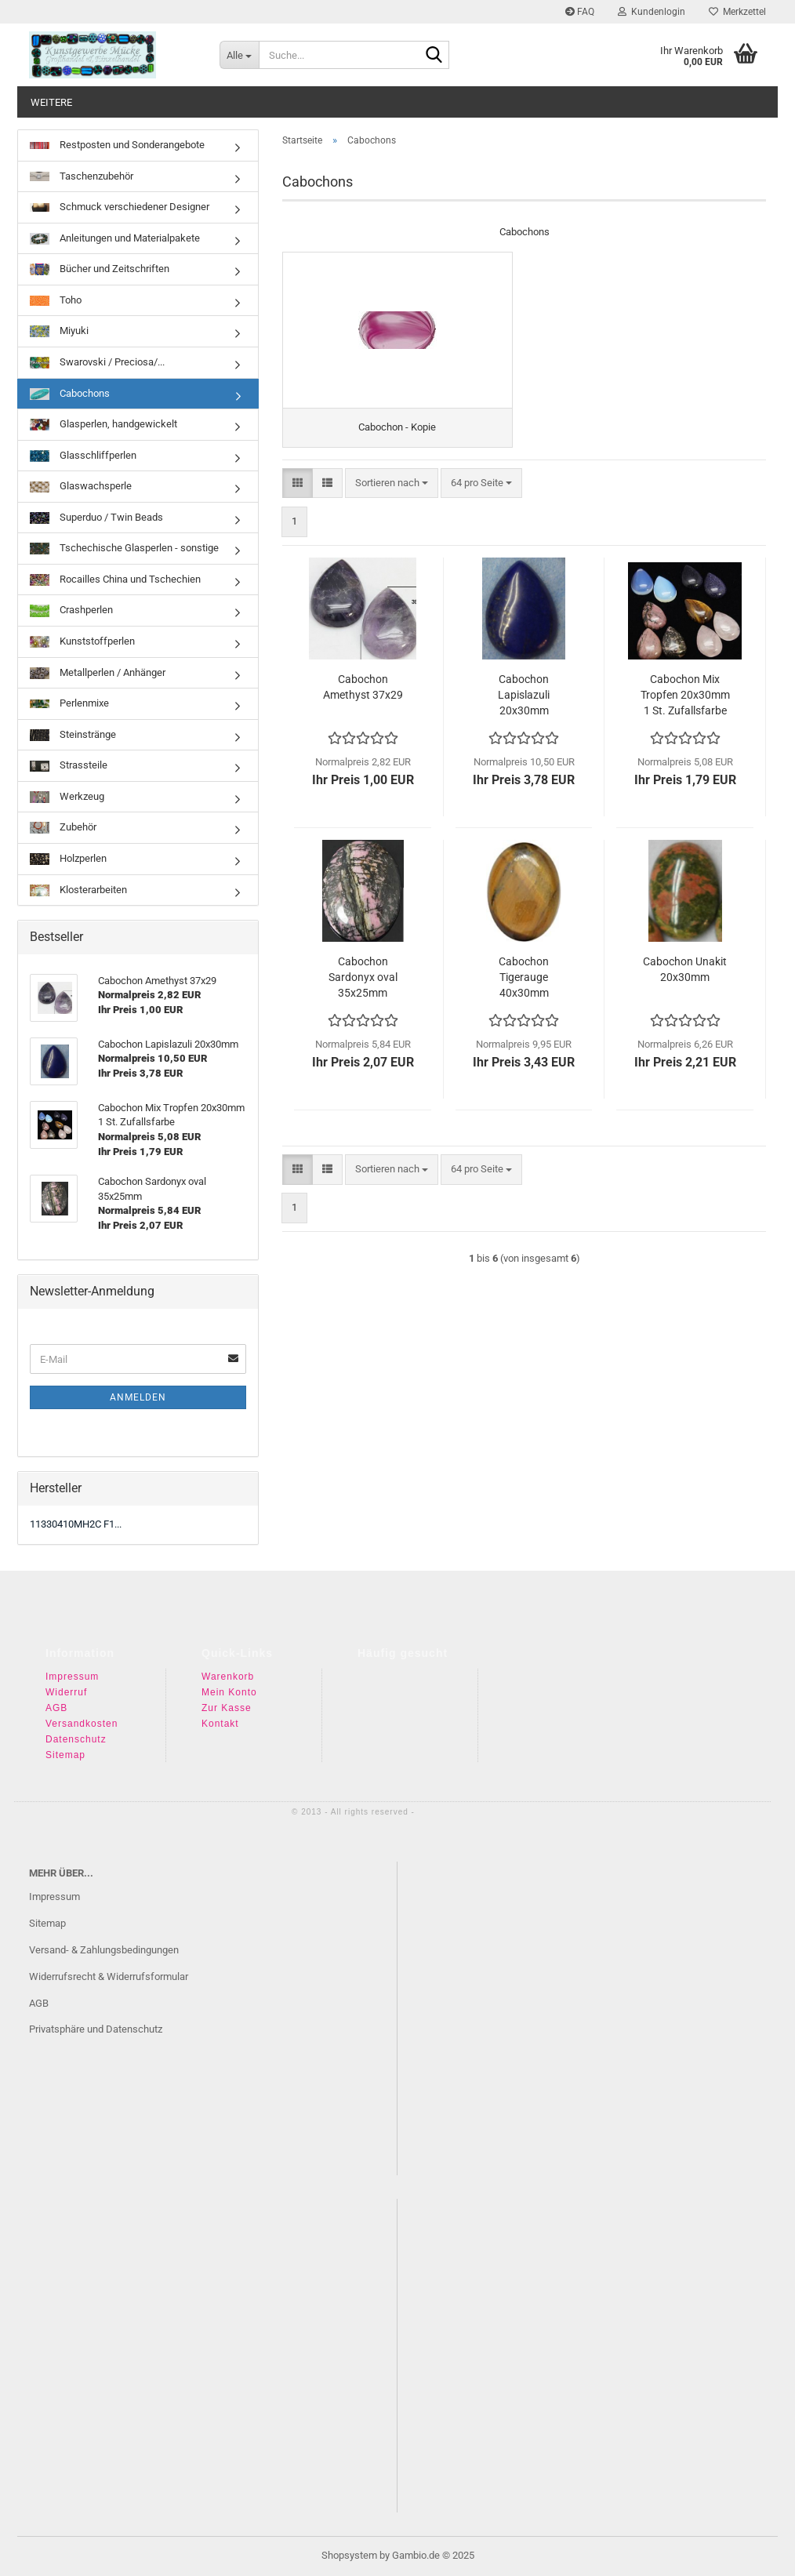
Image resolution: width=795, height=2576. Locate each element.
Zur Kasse (226, 1707)
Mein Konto (229, 1692)
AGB (56, 1707)
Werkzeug (67, 796)
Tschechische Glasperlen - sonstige (124, 548)
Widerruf (66, 1692)
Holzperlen (68, 858)
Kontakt (220, 1723)
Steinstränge (73, 734)
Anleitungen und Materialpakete (115, 238)
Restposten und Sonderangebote (117, 145)
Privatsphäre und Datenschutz (95, 2029)
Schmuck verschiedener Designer (119, 207)
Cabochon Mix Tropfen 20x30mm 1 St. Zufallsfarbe (685, 695)
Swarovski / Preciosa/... (97, 362)
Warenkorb (227, 1676)
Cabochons (70, 393)
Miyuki (59, 331)
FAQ (579, 11)
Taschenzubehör (81, 176)
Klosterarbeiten (78, 890)
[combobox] (391, 483)
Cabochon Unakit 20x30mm (685, 969)
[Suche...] (239, 55)
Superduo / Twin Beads (96, 517)
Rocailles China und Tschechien (115, 579)
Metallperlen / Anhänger (97, 673)
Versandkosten (81, 1723)
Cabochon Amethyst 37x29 (363, 687)
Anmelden (138, 1397)
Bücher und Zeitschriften (99, 269)
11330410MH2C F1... (76, 1524)
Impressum (72, 1676)
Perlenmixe (69, 703)
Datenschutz (76, 1739)
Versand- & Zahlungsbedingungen (104, 1950)
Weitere (51, 102)
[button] (297, 483)
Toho (56, 300)
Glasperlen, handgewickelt (103, 424)
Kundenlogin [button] (651, 11)
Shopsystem (349, 2555)
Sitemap (65, 1754)
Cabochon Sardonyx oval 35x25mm (363, 977)
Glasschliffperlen (83, 455)
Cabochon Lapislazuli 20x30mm (524, 695)
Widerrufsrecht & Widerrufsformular (108, 1976)
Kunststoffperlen (82, 641)
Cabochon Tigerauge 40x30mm (524, 977)
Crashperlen (71, 610)
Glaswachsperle (81, 486)
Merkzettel (737, 11)
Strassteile (68, 765)
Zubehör (63, 827)
